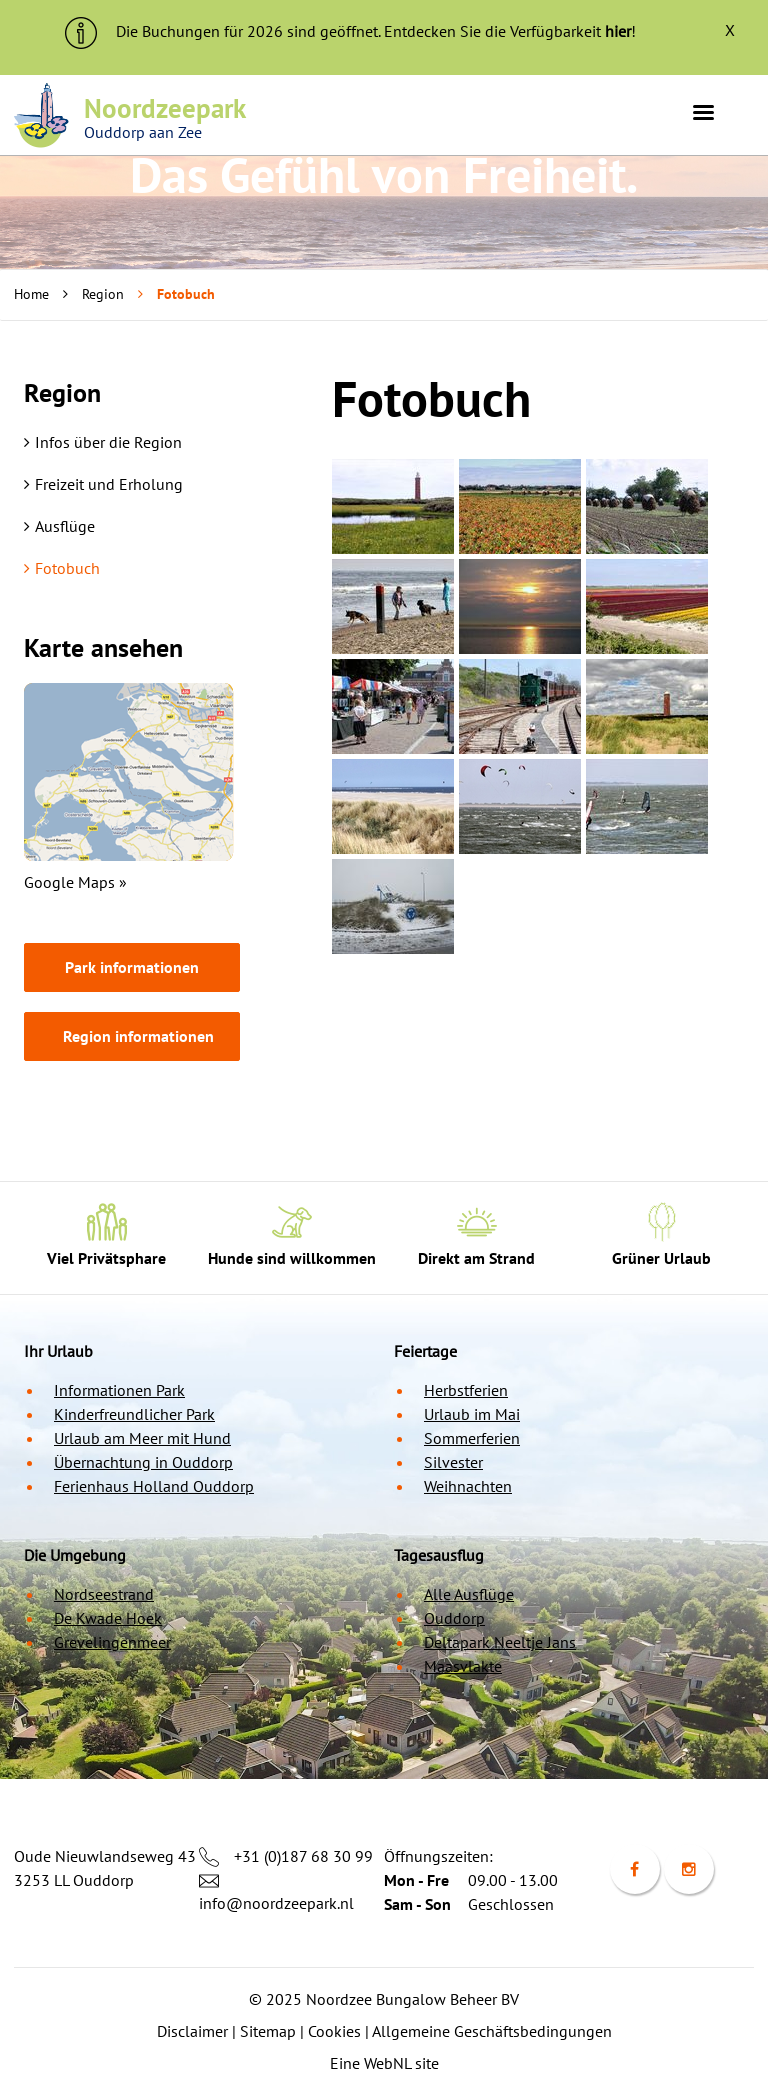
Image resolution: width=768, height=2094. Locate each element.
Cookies (334, 2031)
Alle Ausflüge (469, 1594)
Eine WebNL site (384, 2063)
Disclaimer (192, 2031)
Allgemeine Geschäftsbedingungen (492, 2031)
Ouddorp (454, 1618)
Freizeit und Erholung (103, 484)
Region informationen (138, 1036)
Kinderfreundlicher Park (134, 1414)
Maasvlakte (463, 1666)
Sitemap (268, 2031)
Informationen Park (119, 1390)
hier (618, 31)
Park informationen (132, 967)
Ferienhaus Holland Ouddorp (154, 1486)
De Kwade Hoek (108, 1618)
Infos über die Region (103, 442)
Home (31, 294)
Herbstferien (466, 1390)
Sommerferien (472, 1438)
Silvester (453, 1462)
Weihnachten (468, 1486)
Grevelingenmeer (112, 1642)
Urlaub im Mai (472, 1414)
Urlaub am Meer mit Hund (142, 1438)
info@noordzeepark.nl (276, 1903)
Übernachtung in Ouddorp (143, 1462)
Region (103, 294)
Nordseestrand (104, 1594)
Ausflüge (59, 526)
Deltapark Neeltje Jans (500, 1642)
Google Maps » (75, 882)
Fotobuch (62, 568)
